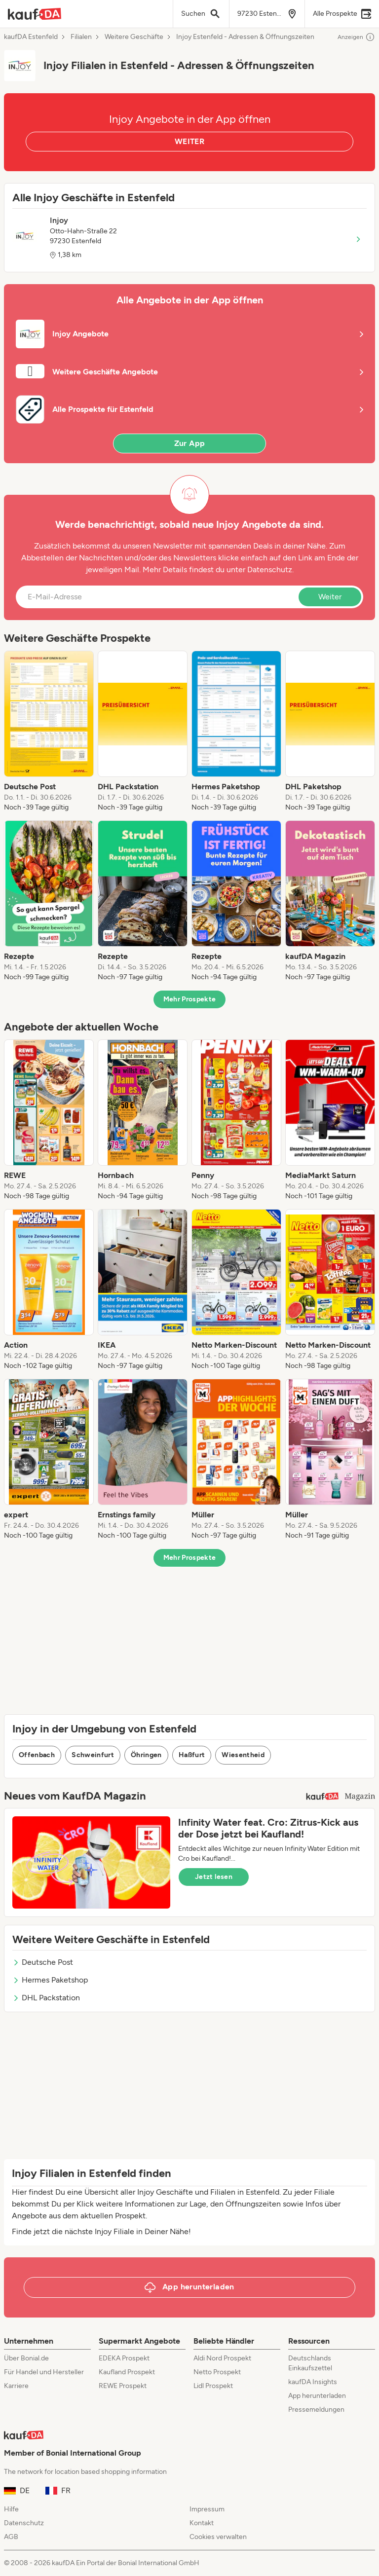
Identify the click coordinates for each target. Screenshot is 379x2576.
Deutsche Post (42, 1962)
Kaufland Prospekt (127, 2372)
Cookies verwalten (218, 2537)
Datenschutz (269, 569)
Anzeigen (356, 37)
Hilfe (11, 2509)
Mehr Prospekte (189, 999)
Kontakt (202, 2523)
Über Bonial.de (26, 2358)
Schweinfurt (93, 1755)
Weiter (329, 596)
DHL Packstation (46, 1997)
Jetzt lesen (213, 1877)
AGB (11, 2537)
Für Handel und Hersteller (44, 2372)
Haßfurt (192, 1755)
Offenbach (37, 1755)
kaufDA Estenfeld (31, 37)
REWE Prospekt (123, 2386)
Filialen (81, 37)
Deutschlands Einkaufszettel (310, 2363)
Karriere (16, 2386)
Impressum (207, 2509)
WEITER (189, 141)
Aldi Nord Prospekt (222, 2358)
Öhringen (146, 1755)
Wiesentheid (243, 1755)
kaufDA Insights (312, 2382)
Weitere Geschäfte (134, 37)
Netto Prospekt (217, 2372)
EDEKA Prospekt (124, 2358)
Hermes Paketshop (50, 1980)
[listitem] (49, 731)
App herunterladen (317, 2396)
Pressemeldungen (316, 2409)
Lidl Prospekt (213, 2386)
